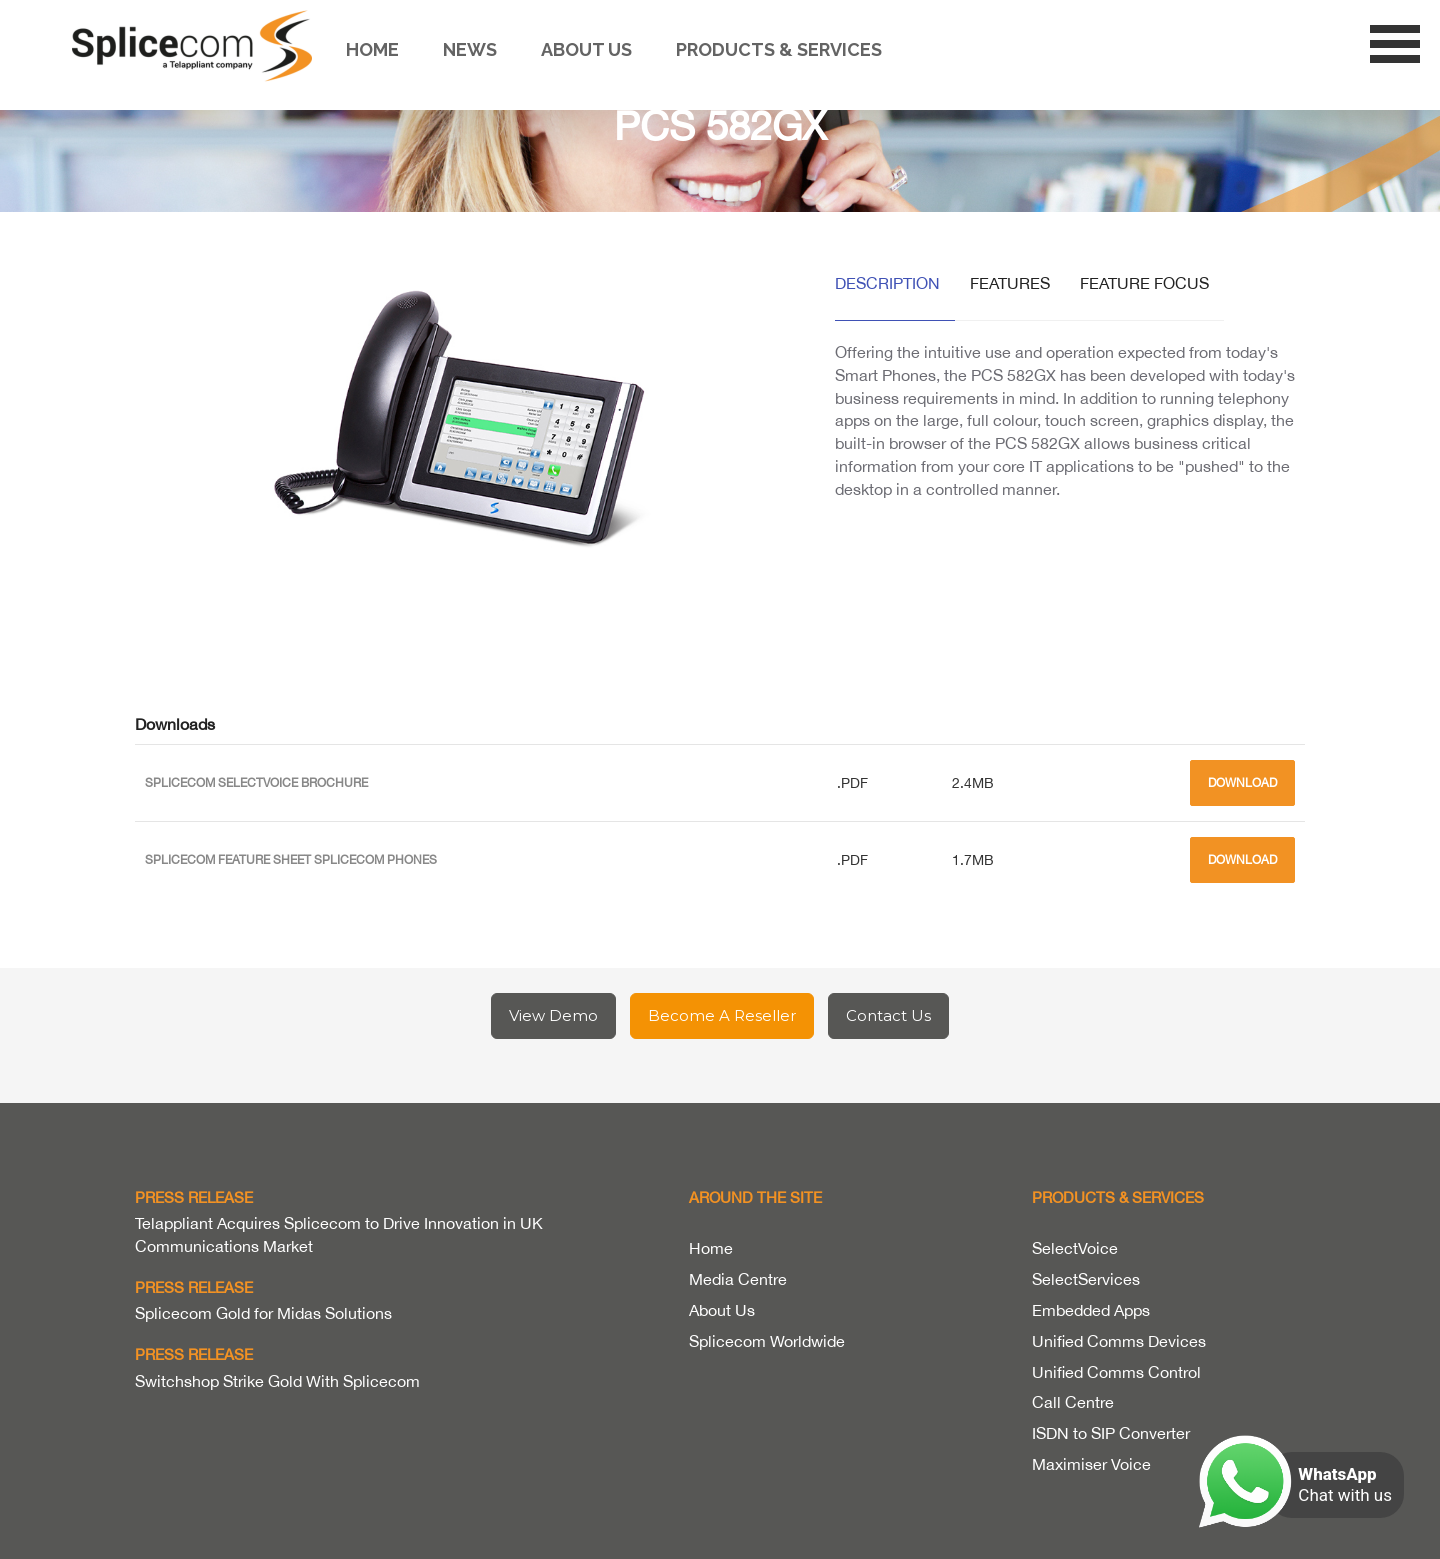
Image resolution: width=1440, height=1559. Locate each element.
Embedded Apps (1091, 1310)
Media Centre (738, 1279)
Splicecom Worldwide (767, 1341)
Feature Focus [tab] (1144, 283)
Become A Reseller (722, 1015)
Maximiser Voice (1091, 1464)
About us (586, 49)
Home (372, 49)
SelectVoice (1075, 1248)
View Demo (553, 1015)
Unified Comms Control (1116, 1372)
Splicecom (197, 46)
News (470, 49)
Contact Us (888, 1015)
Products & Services (779, 49)
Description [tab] (887, 283)
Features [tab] (1010, 283)
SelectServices (1086, 1279)
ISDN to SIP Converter (1111, 1433)
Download (1242, 783)
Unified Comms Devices (1119, 1341)
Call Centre (1073, 1402)
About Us (722, 1310)
